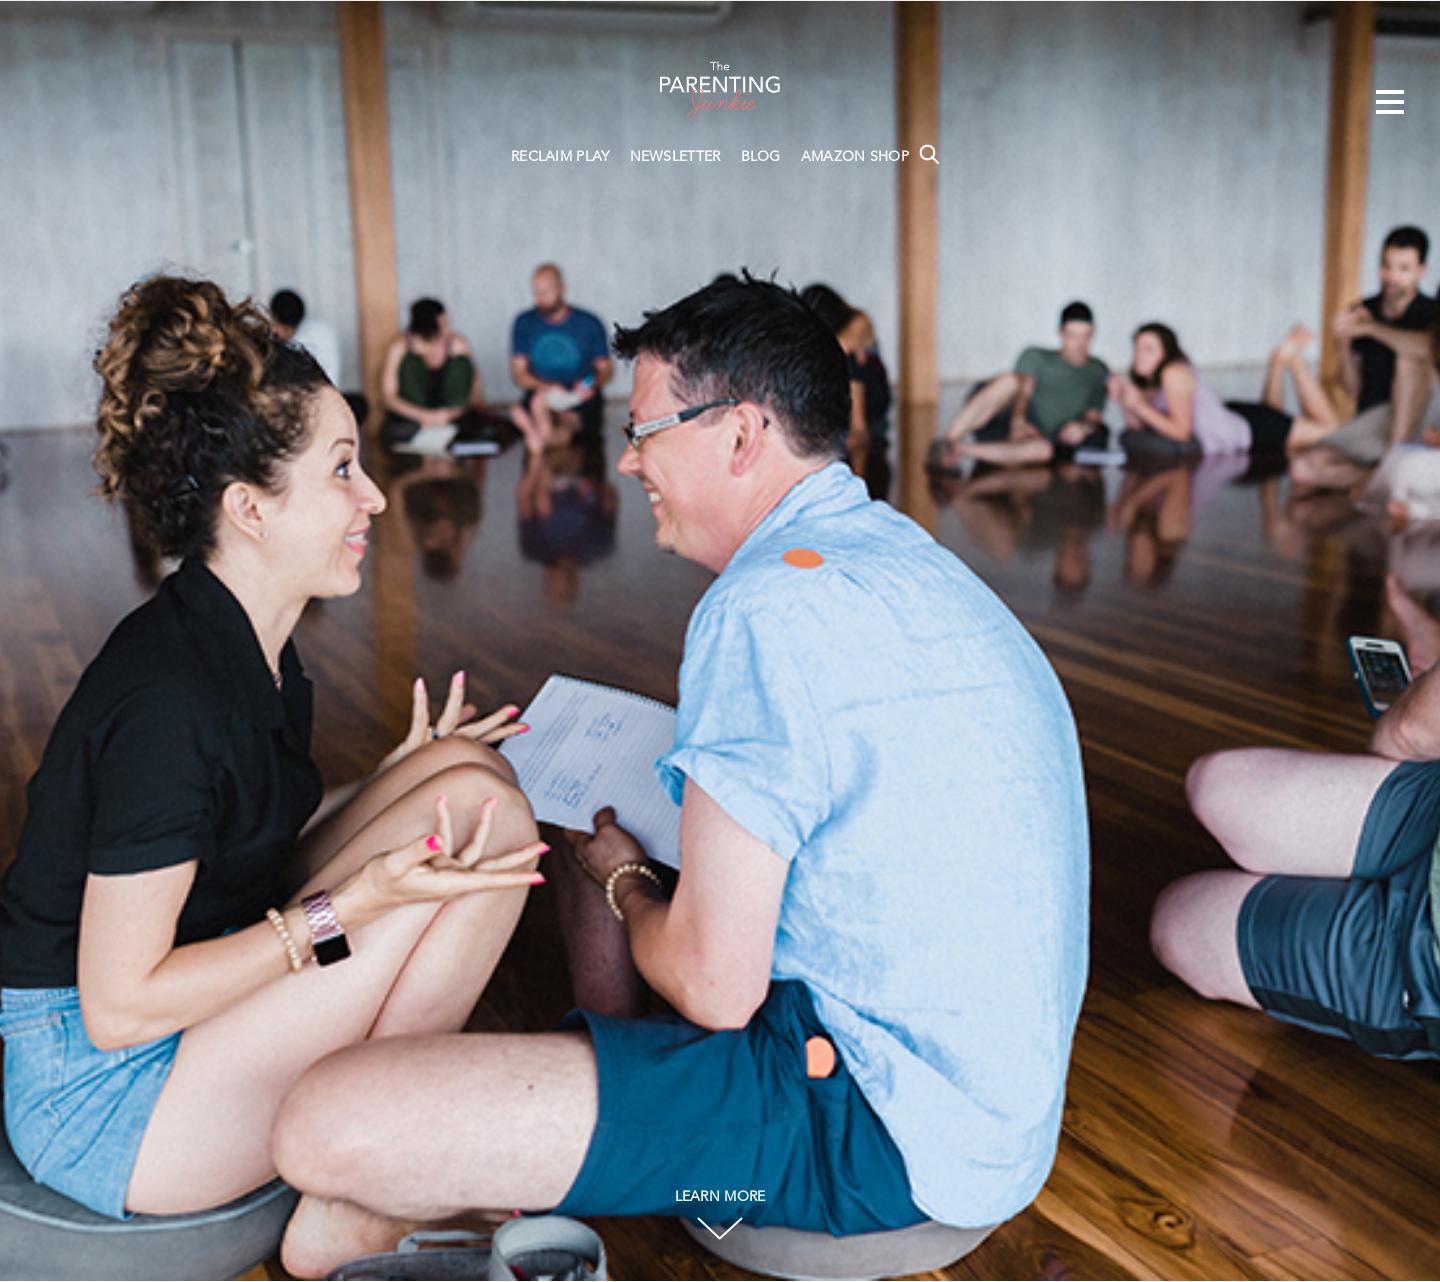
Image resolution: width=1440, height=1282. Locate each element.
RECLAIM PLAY (560, 157)
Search (929, 154)
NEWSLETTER (675, 157)
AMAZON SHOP (855, 157)
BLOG (761, 157)
